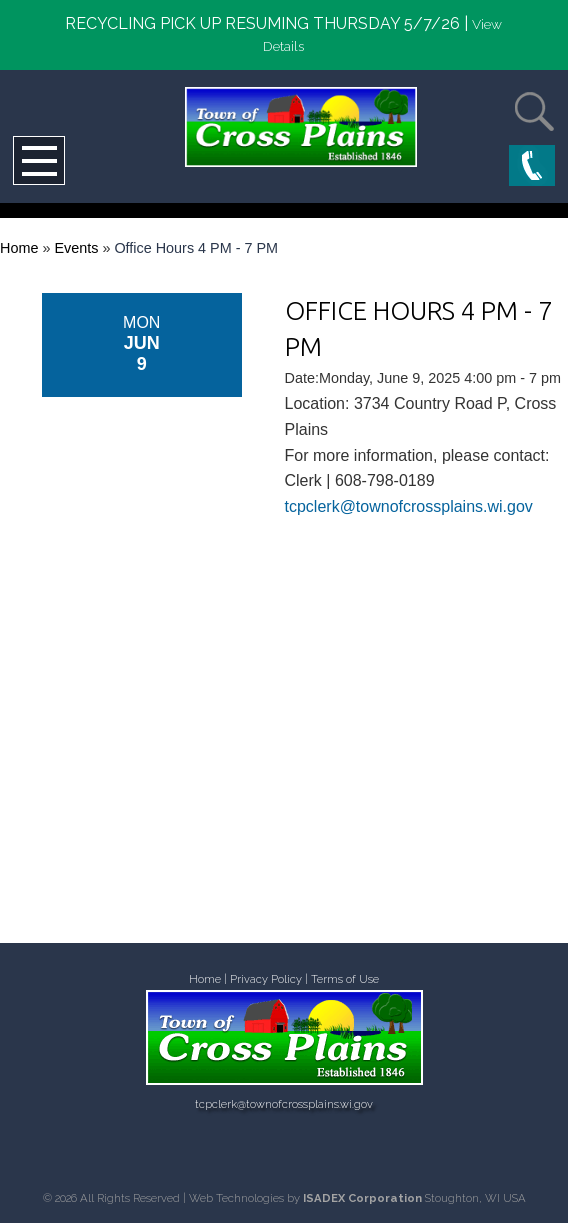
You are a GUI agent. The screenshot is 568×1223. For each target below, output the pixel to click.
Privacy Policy (266, 979)
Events (76, 248)
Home (19, 248)
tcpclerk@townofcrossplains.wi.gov (409, 506)
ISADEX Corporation (362, 1198)
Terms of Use (345, 979)
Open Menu (39, 160)
